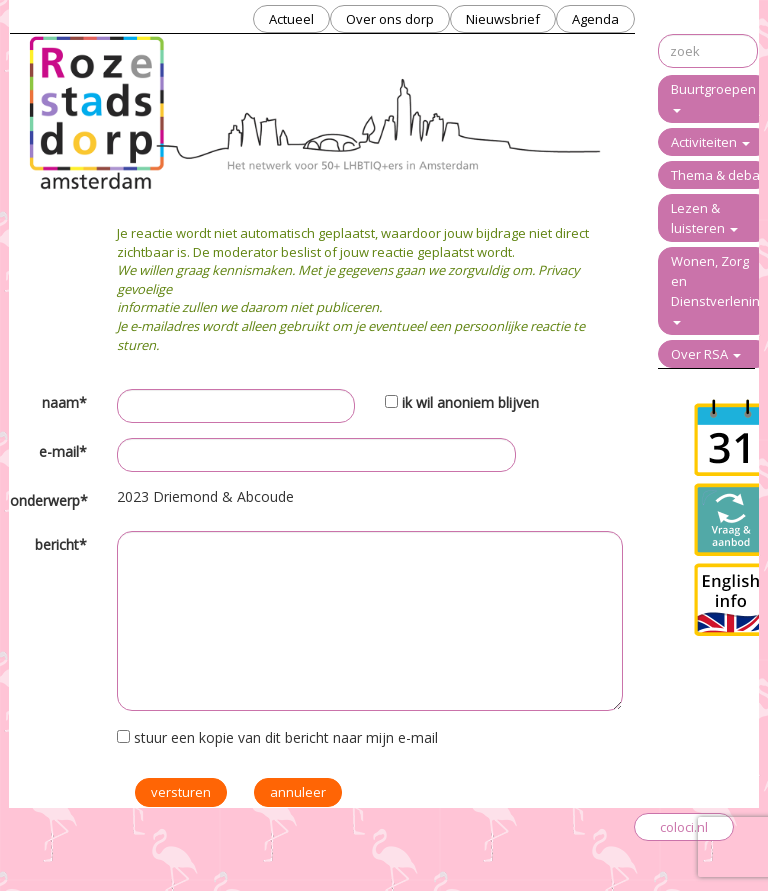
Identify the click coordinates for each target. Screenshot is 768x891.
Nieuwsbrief (503, 19)
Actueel (291, 19)
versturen (181, 792)
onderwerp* (48, 500)
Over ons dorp (390, 19)
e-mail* (63, 451)
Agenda (595, 19)
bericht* (61, 544)
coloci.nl (684, 827)
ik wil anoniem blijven (470, 402)
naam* (64, 402)
